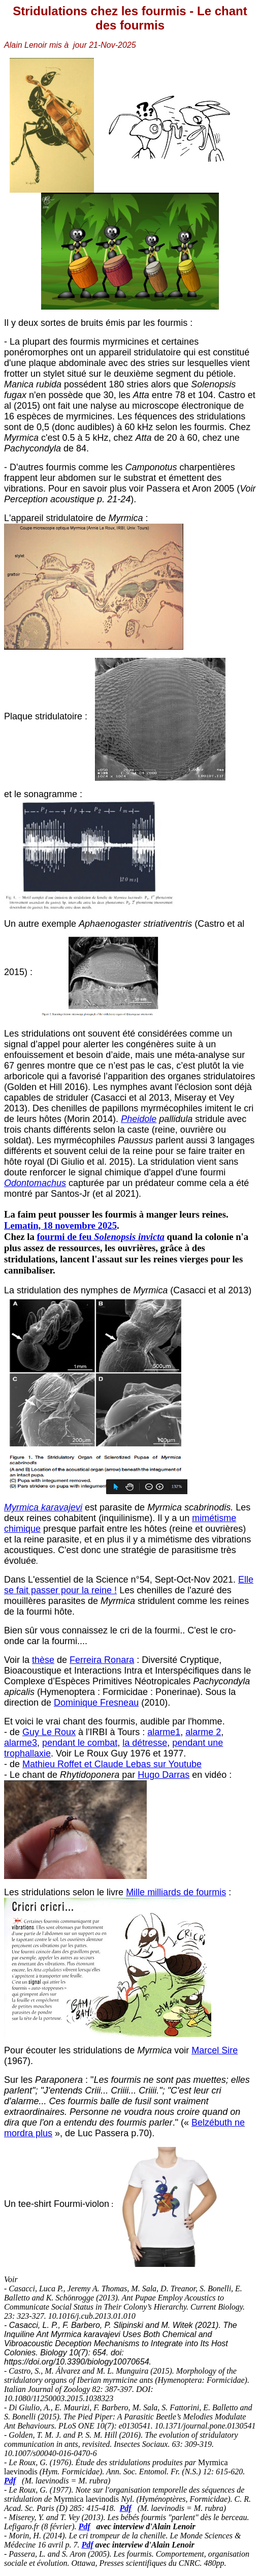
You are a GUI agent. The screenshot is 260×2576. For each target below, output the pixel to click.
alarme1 (163, 1732)
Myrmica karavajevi (43, 1507)
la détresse (144, 1743)
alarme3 (20, 1743)
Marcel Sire (214, 2050)
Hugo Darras (163, 1775)
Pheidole (138, 1119)
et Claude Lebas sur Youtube (143, 1764)
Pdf (10, 2480)
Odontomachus (35, 1183)
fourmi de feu (100, 1236)
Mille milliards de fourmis (176, 1892)
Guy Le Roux (49, 1732)
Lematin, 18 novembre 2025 (60, 1225)
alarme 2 (203, 1732)
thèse (43, 1660)
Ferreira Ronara (102, 1660)
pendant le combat (79, 1743)
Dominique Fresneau (96, 1703)
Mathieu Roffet (53, 1764)
